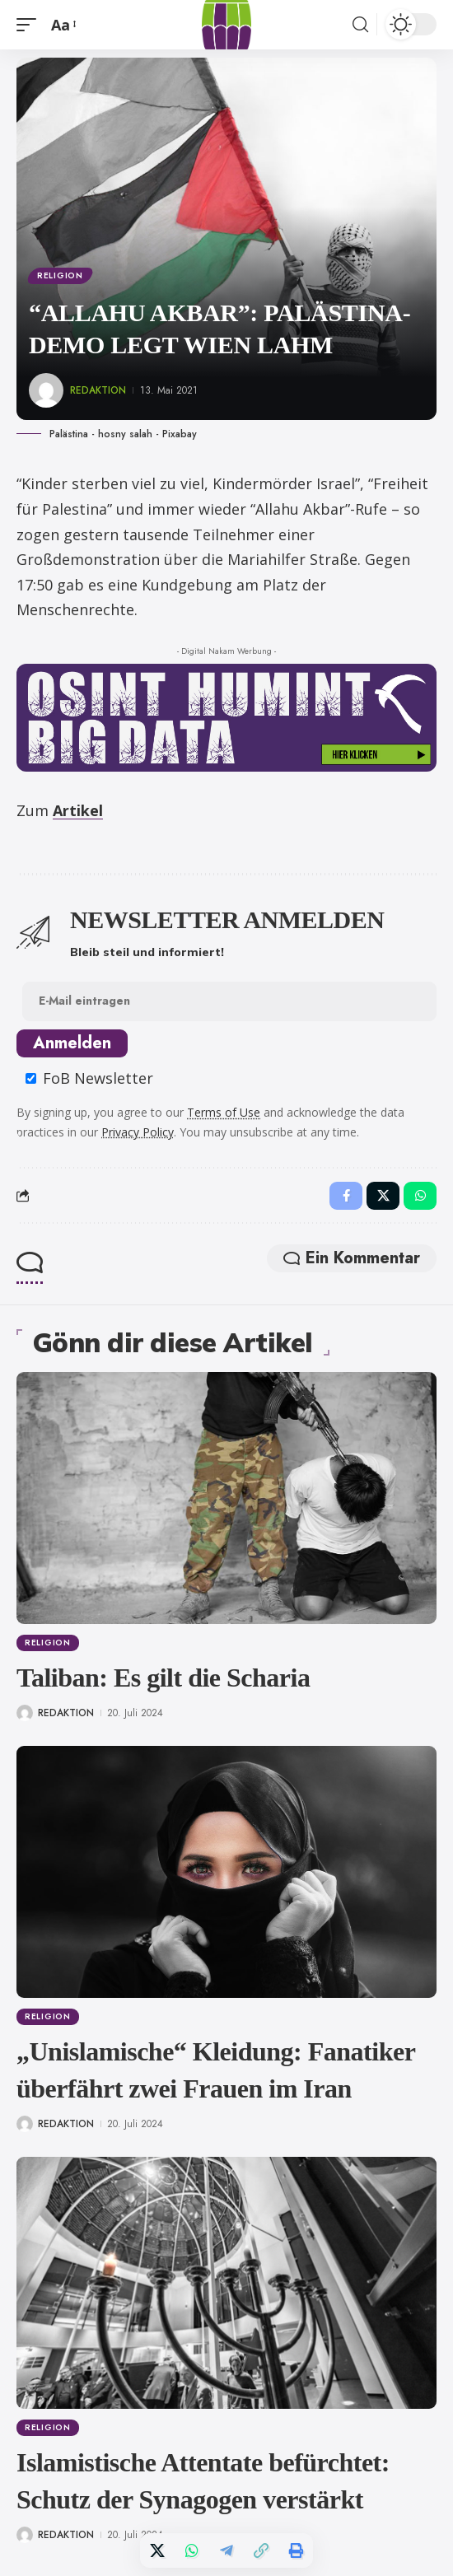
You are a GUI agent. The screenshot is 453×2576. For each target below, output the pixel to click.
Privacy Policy (137, 1132)
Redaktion (98, 390)
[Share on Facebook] (345, 1196)
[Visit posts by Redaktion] (46, 390)
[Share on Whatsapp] (192, 2550)
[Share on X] (157, 2550)
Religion (60, 275)
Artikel (78, 810)
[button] (30, 25)
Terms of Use (223, 1112)
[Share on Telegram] (226, 2550)
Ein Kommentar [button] (351, 1258)
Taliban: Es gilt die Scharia (163, 1677)
